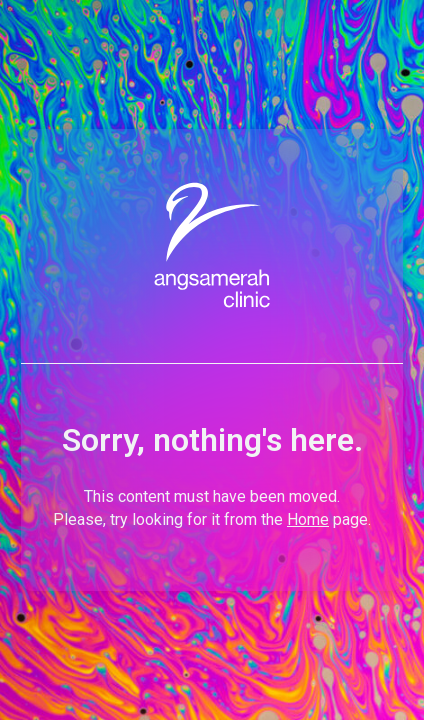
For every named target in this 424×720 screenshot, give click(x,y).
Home (308, 519)
